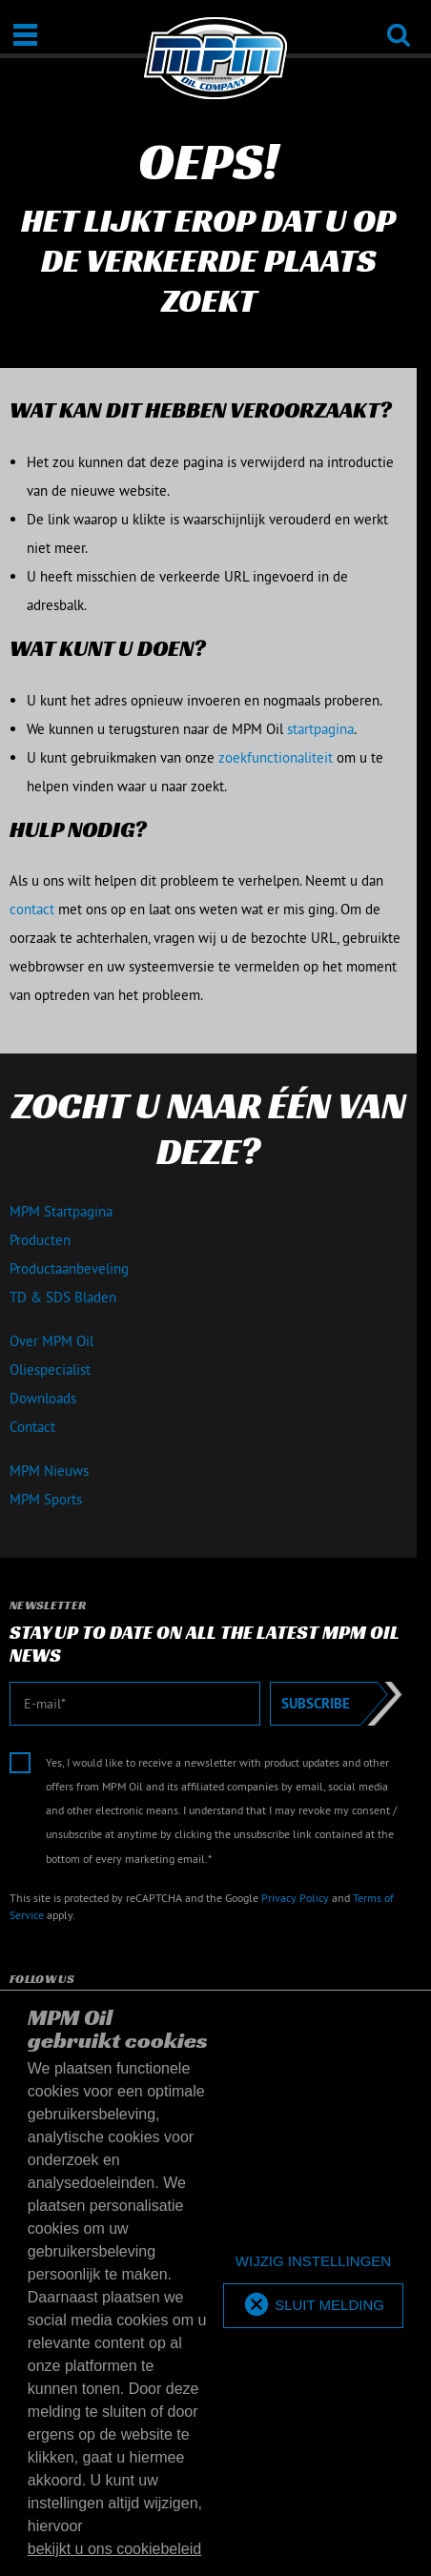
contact (32, 909)
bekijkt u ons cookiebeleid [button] (114, 2549)
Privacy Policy (295, 1898)
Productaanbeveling (69, 1268)
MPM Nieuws (49, 1471)
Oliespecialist (50, 1369)
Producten (40, 1240)
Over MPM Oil (51, 1341)
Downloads (43, 1398)
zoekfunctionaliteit (275, 757)
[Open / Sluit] (25, 34)
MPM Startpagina (61, 1211)
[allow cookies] (313, 2305)
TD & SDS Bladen (63, 1297)
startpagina (320, 729)
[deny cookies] (313, 2261)
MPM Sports (46, 1499)
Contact (32, 1427)
